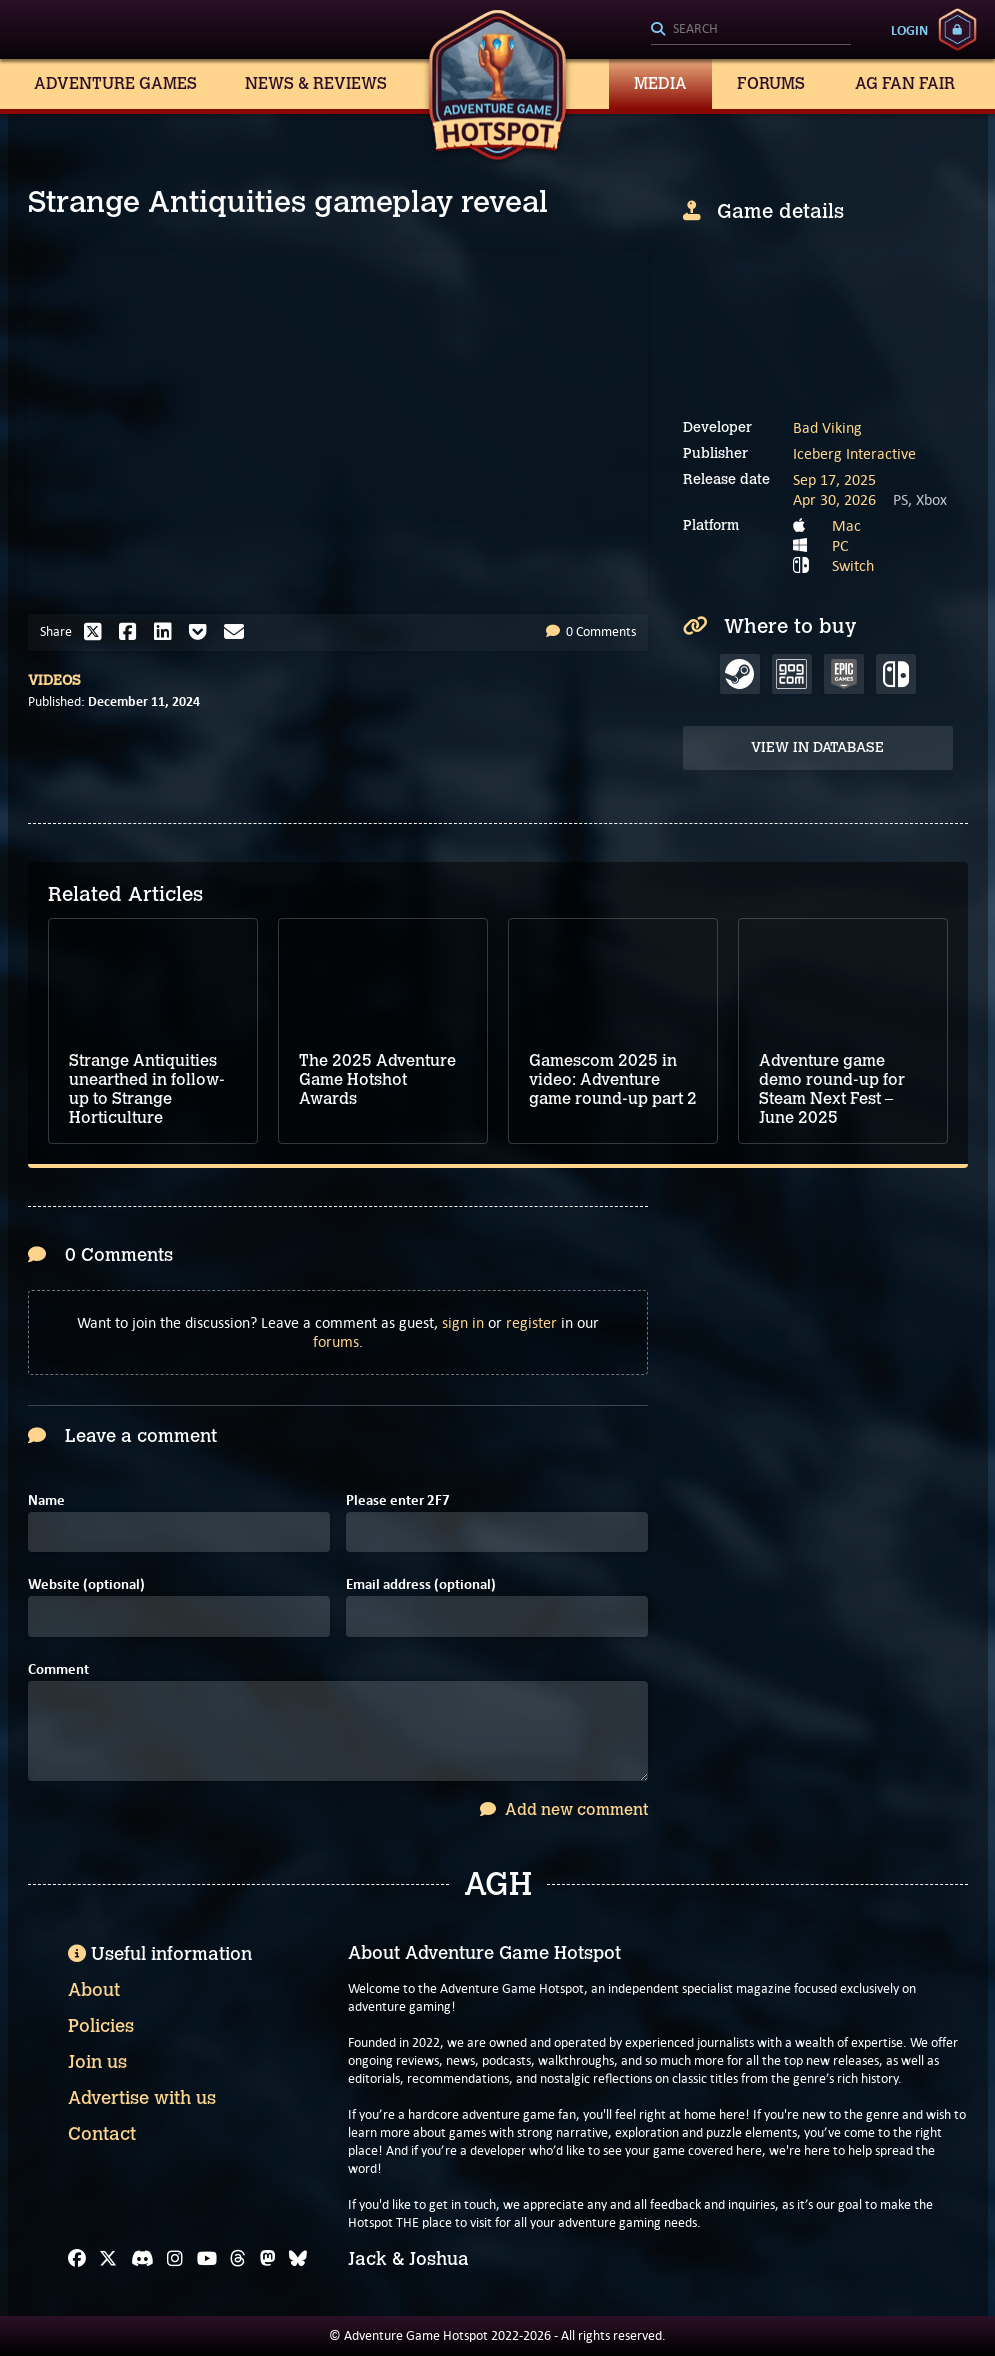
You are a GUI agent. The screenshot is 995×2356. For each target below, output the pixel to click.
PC (840, 545)
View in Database (817, 747)
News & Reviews (316, 83)
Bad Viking (827, 427)
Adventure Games (115, 83)
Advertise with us (142, 2098)
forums (336, 1341)
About (94, 1990)
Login (909, 30)
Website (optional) (86, 1584)
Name (46, 1500)
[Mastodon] (268, 2259)
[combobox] (751, 30)
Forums (771, 83)
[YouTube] (207, 2259)
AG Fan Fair (905, 83)
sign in (463, 1322)
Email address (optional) (421, 1584)
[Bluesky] (298, 2259)
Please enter (398, 1500)
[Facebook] (77, 2259)
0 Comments (591, 631)
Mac (846, 525)
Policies (101, 2026)
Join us (97, 2062)
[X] (108, 2259)
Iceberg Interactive (854, 453)
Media (660, 83)
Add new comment (564, 1809)
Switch (853, 565)
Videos (54, 680)
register (531, 1322)
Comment (58, 1669)
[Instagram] (175, 2259)
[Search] (751, 30)
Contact (102, 2134)
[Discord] (142, 2259)
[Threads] (238, 2259)
